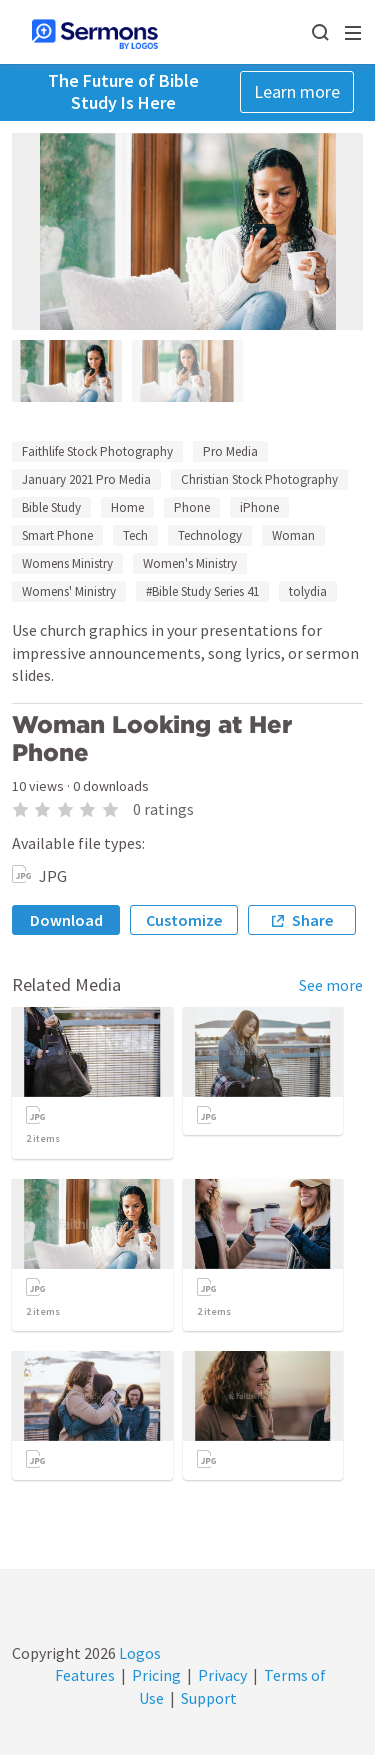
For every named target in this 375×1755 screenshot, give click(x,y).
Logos (138, 1653)
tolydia (308, 591)
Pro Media (230, 451)
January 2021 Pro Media (86, 479)
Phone (192, 507)
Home (127, 507)
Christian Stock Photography (259, 479)
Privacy (222, 1675)
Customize (184, 920)
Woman (293, 535)
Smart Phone (57, 535)
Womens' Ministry (69, 591)
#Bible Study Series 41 (202, 591)
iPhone (259, 507)
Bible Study (51, 507)
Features (85, 1675)
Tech (135, 535)
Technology (210, 535)
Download (66, 920)
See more (331, 985)
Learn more (297, 91)
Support (209, 1698)
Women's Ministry (190, 563)
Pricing (156, 1675)
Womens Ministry (67, 563)
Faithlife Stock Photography (97, 451)
